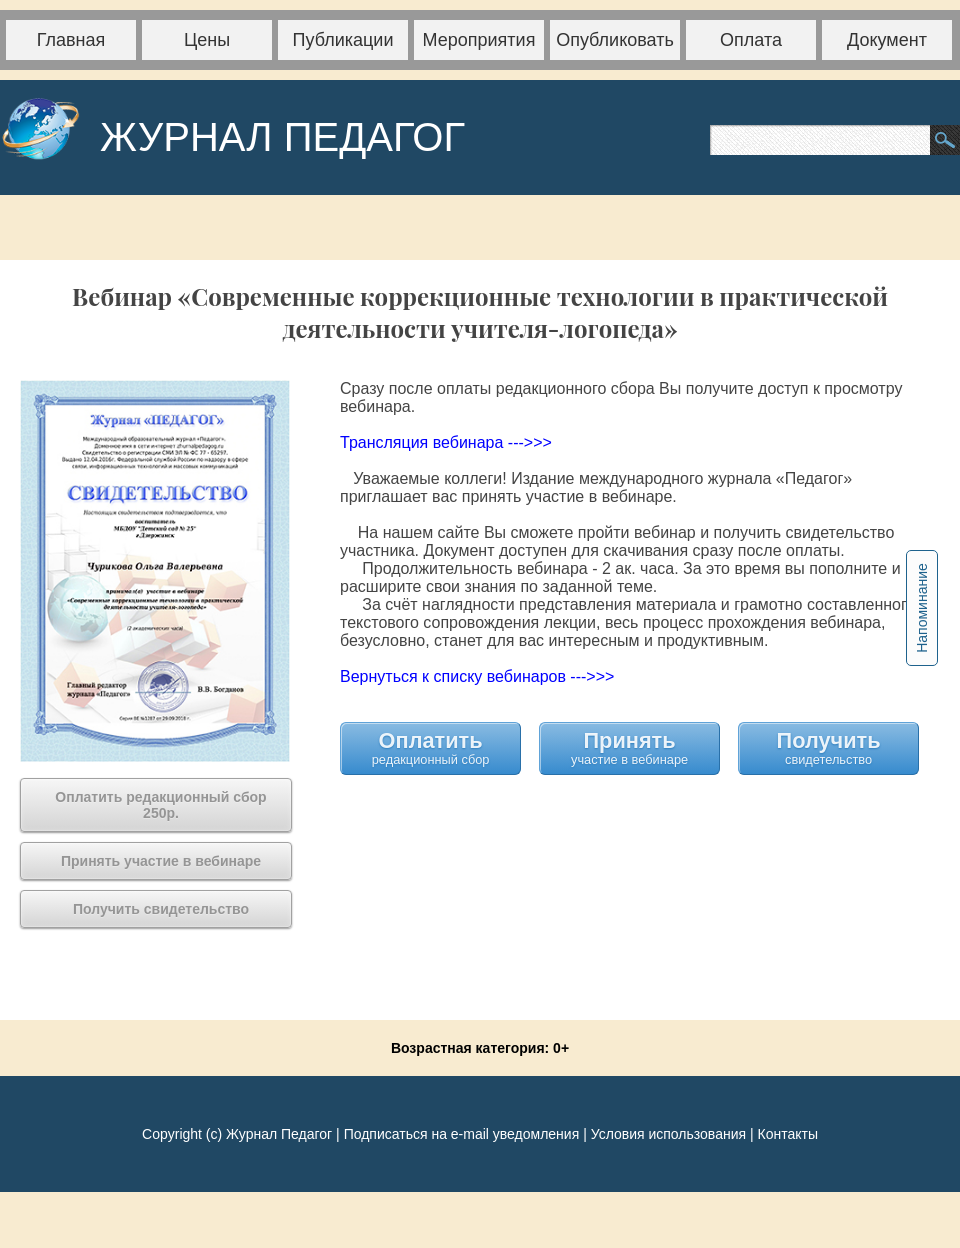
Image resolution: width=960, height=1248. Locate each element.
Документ (887, 40)
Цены (207, 40)
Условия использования (668, 1134)
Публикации (343, 40)
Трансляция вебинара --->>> (446, 442)
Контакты (787, 1134)
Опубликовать (615, 40)
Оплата (751, 40)
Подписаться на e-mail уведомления (462, 1134)
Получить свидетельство (829, 747)
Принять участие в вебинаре (629, 747)
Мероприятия (479, 40)
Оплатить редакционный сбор (431, 747)
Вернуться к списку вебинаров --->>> (477, 676)
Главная (71, 40)
